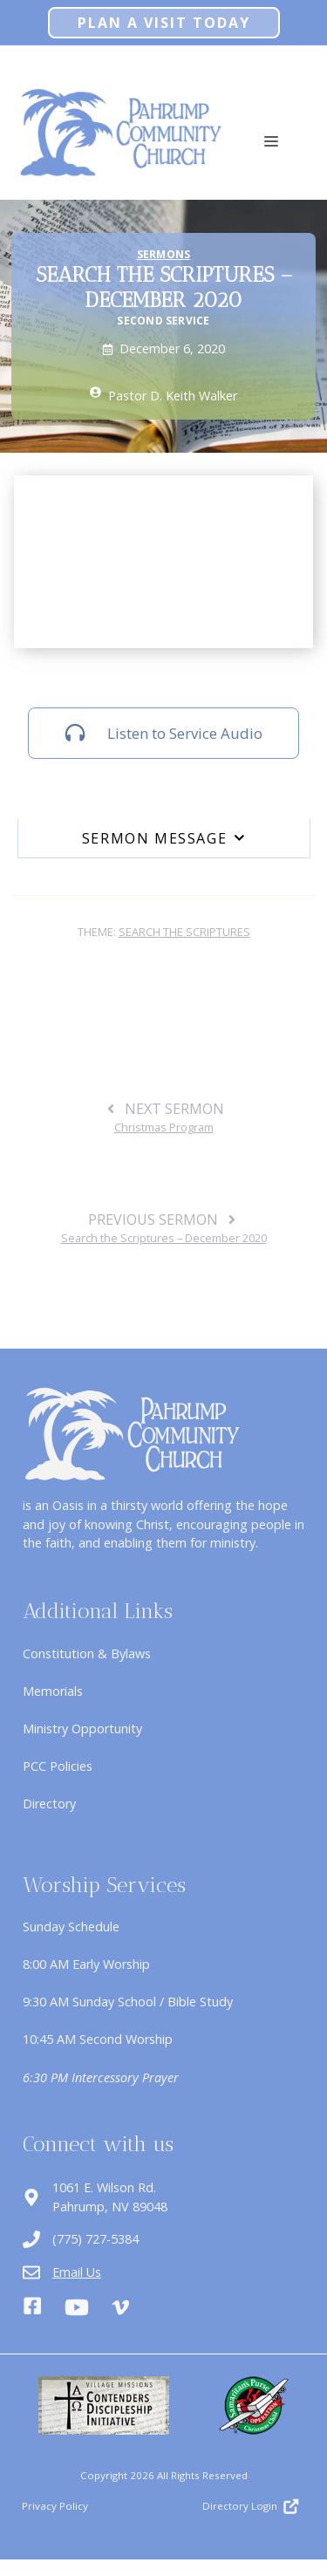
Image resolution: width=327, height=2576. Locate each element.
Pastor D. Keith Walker (172, 395)
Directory (49, 1803)
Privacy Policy (55, 2505)
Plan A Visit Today (164, 22)
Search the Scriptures (184, 932)
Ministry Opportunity (82, 1728)
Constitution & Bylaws (87, 1653)
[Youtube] (77, 2307)
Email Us (76, 2272)
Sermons (164, 254)
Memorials (53, 1691)
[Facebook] (32, 2308)
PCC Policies (57, 1766)
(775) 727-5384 (95, 2239)
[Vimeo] (120, 2307)
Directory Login (239, 2505)
